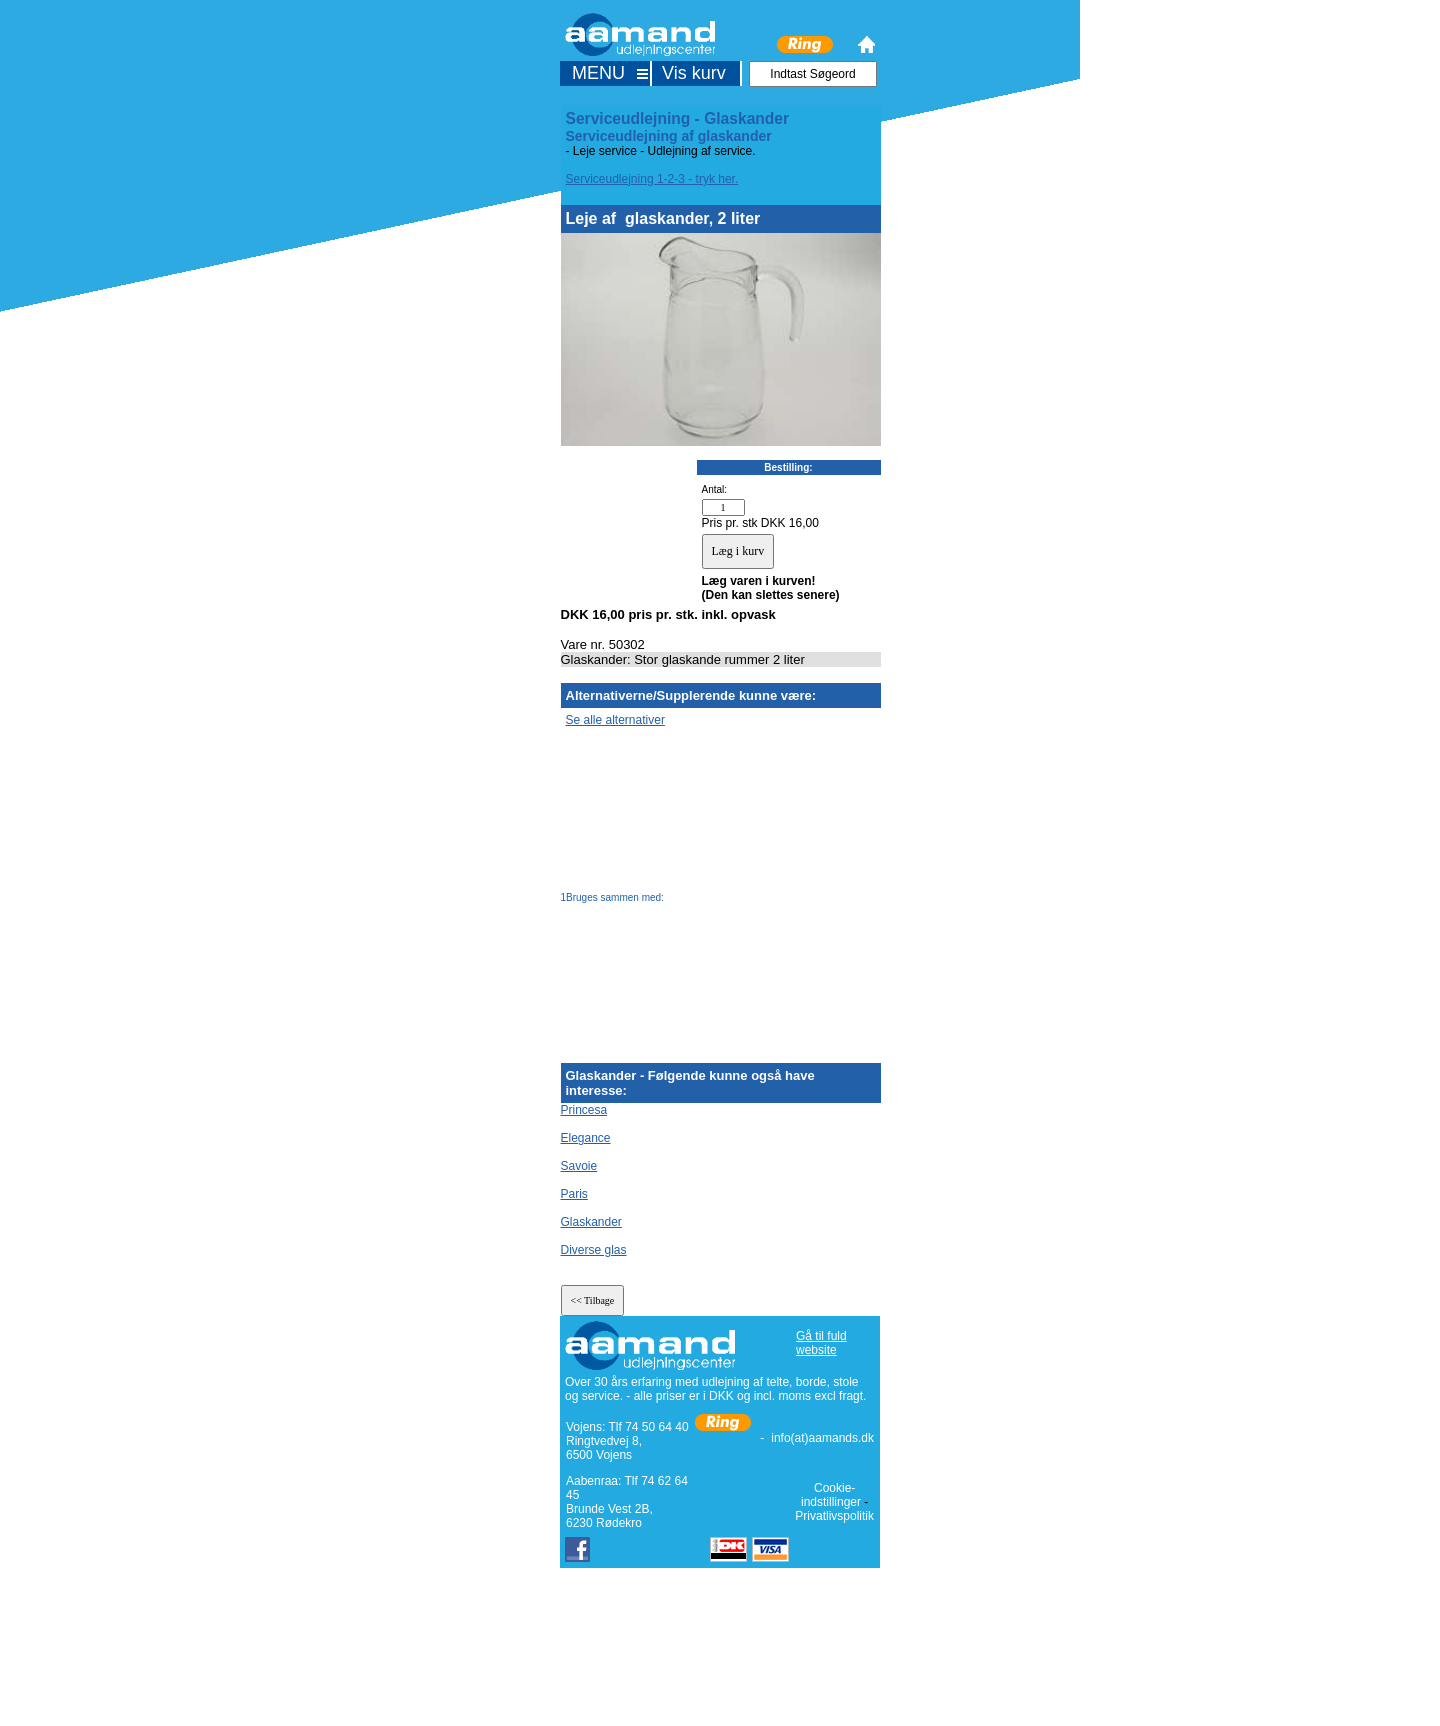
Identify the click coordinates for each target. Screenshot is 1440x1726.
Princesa (584, 1110)
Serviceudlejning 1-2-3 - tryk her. (652, 179)
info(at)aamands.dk (822, 1438)
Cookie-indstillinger (831, 1495)
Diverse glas (594, 1250)
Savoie (579, 1166)
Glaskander (591, 1222)
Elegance (586, 1138)
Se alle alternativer (615, 720)
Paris (574, 1194)
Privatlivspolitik (834, 1516)
